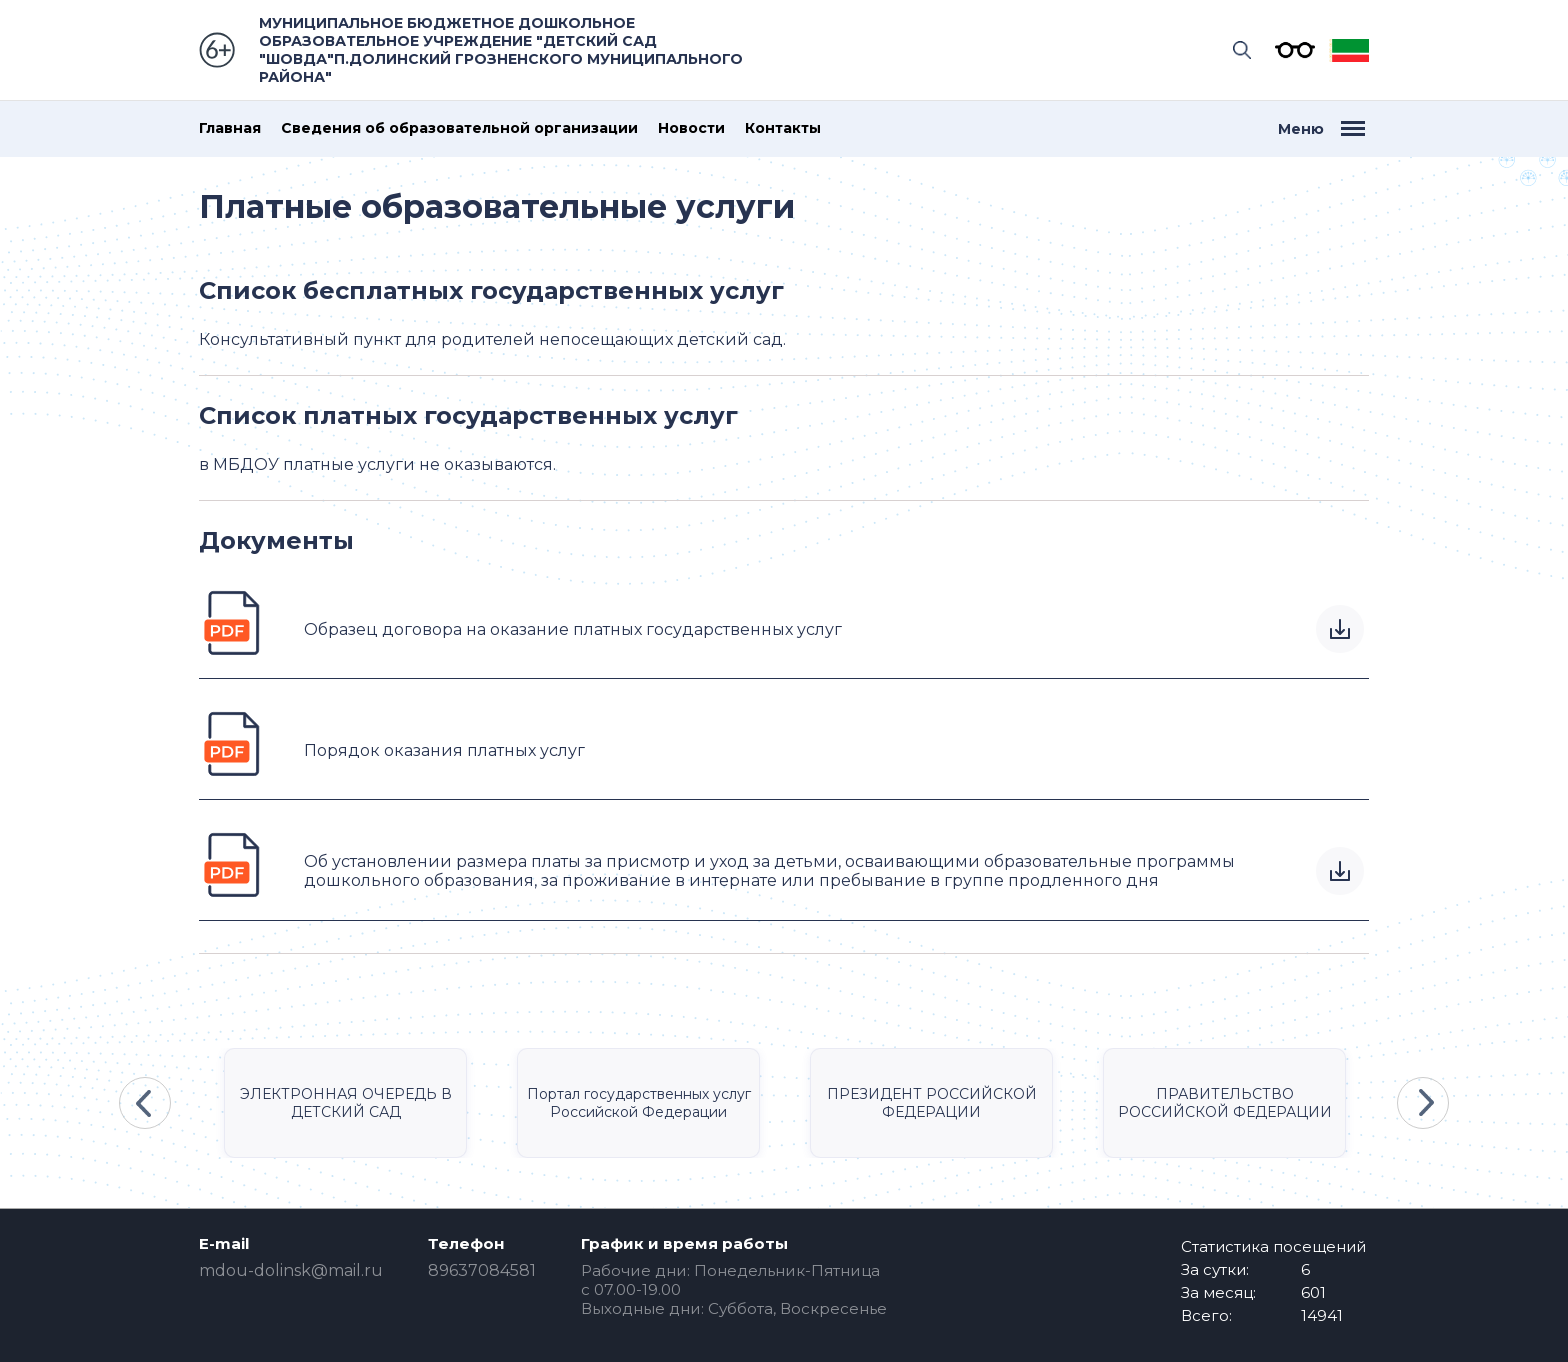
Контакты (783, 128)
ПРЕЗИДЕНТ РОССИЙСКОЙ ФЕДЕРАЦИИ (932, 1103)
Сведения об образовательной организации (459, 128)
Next (1423, 1103)
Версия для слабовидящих (1290, 50)
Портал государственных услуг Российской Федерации (639, 1103)
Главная (230, 128)
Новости (691, 128)
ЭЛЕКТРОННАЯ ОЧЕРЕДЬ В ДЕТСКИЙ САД (346, 1103)
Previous (145, 1103)
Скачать (1340, 629)
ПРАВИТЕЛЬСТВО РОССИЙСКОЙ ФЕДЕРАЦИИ (1225, 1103)
